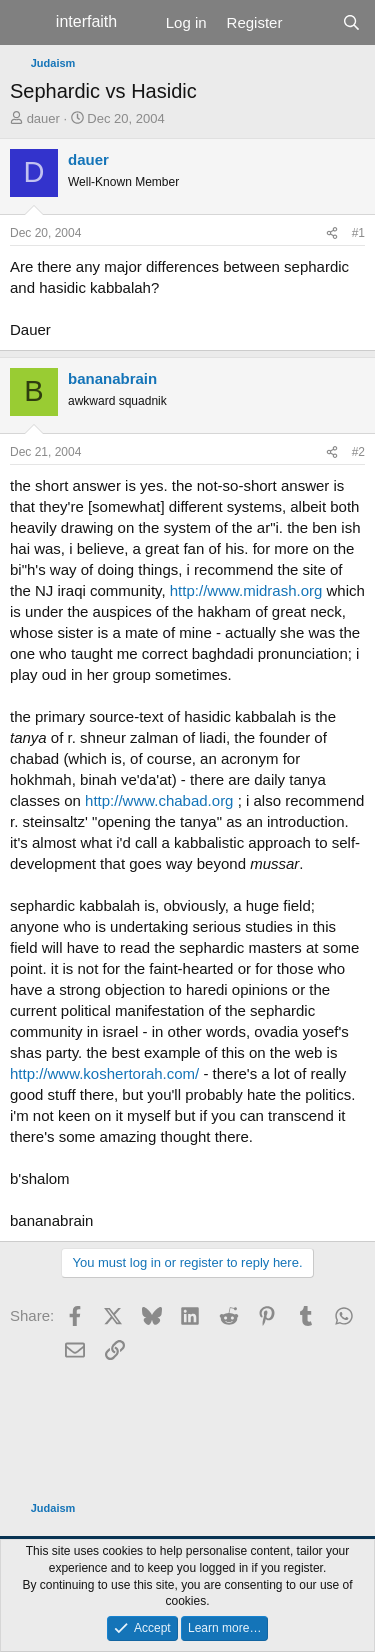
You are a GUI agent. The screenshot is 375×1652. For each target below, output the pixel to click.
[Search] (351, 22)
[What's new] (311, 22)
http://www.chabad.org (159, 800)
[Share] (332, 233)
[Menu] (27, 23)
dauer (43, 118)
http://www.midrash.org (246, 590)
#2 (358, 452)
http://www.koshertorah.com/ (104, 1073)
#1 (358, 233)
